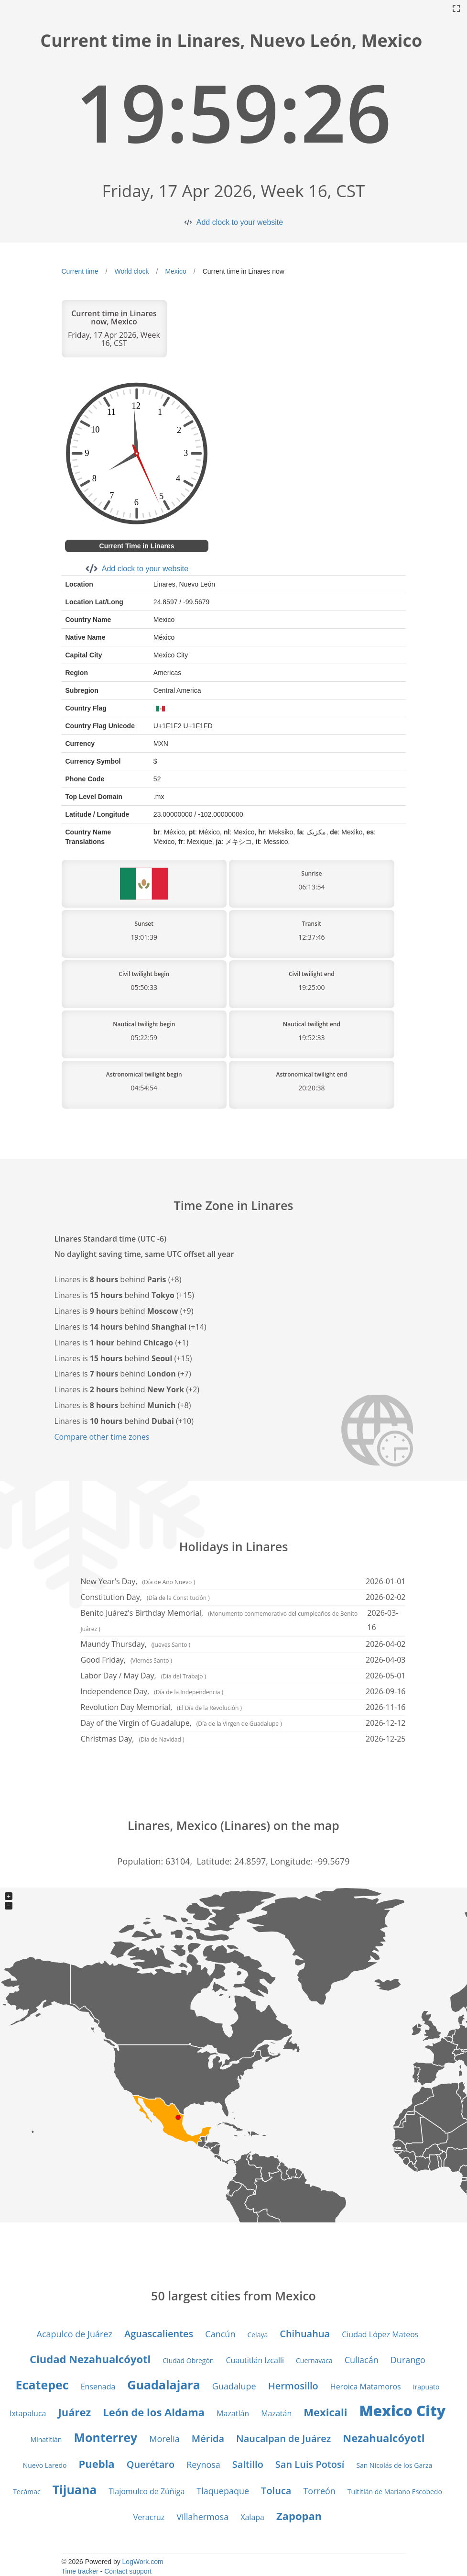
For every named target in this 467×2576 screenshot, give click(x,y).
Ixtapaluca (28, 2413)
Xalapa (252, 2517)
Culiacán (362, 2359)
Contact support (128, 2571)
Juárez (74, 2412)
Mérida (208, 2438)
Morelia (164, 2438)
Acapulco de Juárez (74, 2334)
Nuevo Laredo (45, 2465)
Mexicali (325, 2412)
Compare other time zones (102, 1437)
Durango (408, 2359)
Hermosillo (293, 2385)
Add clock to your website (239, 222)
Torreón (319, 2491)
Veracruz (148, 2517)
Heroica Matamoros (365, 2386)
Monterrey (105, 2437)
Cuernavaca (314, 2360)
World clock (131, 271)
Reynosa (203, 2464)
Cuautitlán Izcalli (255, 2360)
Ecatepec (42, 2384)
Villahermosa (202, 2516)
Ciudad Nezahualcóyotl (90, 2359)
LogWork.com (142, 2561)
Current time (80, 271)
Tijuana (75, 2489)
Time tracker (80, 2571)
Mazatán (276, 2413)
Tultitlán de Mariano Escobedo (395, 2491)
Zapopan (299, 2516)
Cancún (220, 2334)
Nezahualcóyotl (383, 2438)
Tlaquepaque (222, 2491)
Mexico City (402, 2411)
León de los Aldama (154, 2412)
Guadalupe (234, 2386)
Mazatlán (233, 2413)
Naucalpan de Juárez (283, 2438)
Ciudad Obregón (188, 2360)
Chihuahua (305, 2333)
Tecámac (27, 2491)
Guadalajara (163, 2384)
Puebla (96, 2463)
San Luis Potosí (310, 2464)
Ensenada (98, 2386)
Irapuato (426, 2386)
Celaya (257, 2334)
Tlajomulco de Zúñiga (147, 2491)
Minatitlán (46, 2439)
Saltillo (247, 2464)
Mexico (175, 271)
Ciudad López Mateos (380, 2334)
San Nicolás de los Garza (394, 2465)
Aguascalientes (158, 2333)
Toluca (276, 2490)
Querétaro (150, 2464)
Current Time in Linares (136, 546)
